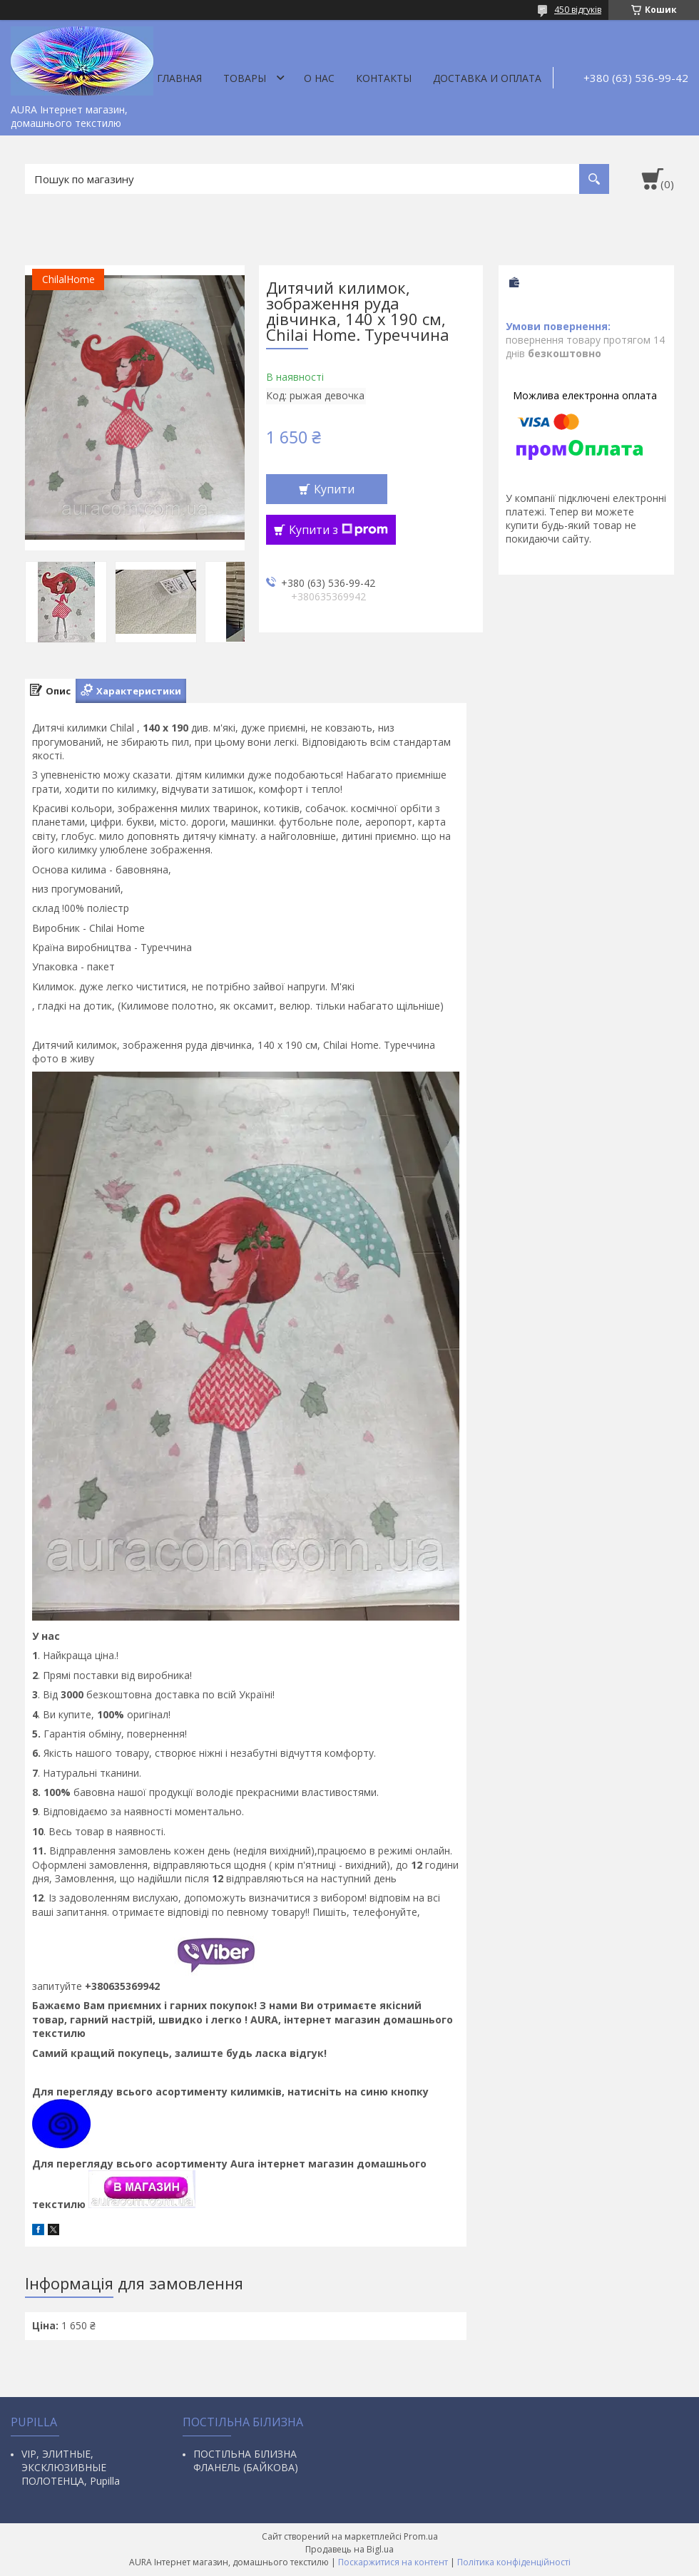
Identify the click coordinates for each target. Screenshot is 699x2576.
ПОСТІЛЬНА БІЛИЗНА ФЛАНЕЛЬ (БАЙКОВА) (245, 2460)
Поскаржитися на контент (393, 2562)
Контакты (384, 78)
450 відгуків (577, 10)
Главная (179, 78)
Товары (244, 78)
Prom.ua (421, 2536)
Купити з (338, 530)
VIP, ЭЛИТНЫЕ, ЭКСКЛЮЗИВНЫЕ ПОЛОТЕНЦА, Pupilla (70, 2467)
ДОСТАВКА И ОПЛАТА (487, 78)
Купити (334, 489)
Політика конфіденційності (514, 2562)
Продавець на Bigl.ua (349, 2549)
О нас (319, 78)
